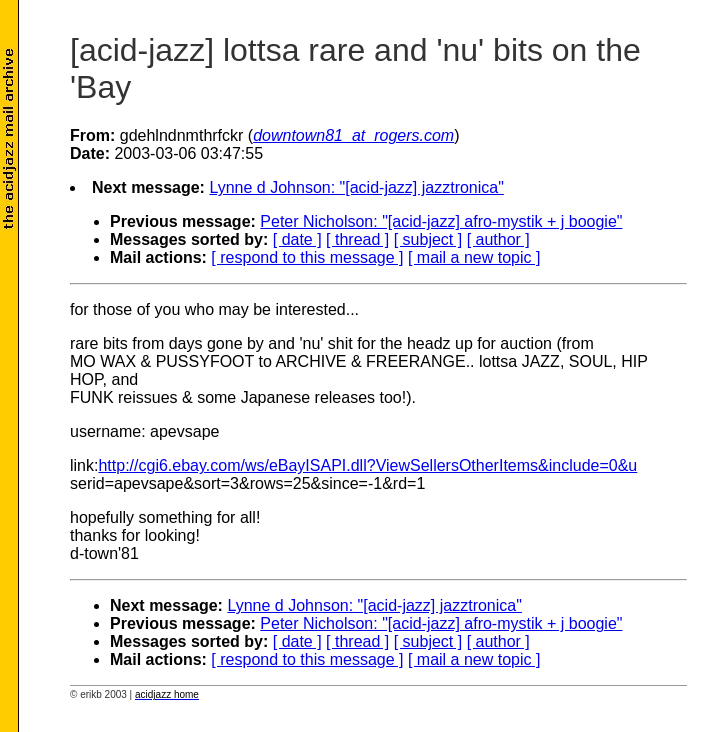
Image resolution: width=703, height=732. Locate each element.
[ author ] (498, 239)
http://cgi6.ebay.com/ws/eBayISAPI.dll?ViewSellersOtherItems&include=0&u (367, 465)
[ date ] (297, 239)
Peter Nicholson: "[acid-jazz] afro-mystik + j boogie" (441, 221)
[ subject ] (428, 239)
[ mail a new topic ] (474, 257)
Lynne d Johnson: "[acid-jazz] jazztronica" (356, 187)
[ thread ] (357, 239)
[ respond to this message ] (307, 257)
